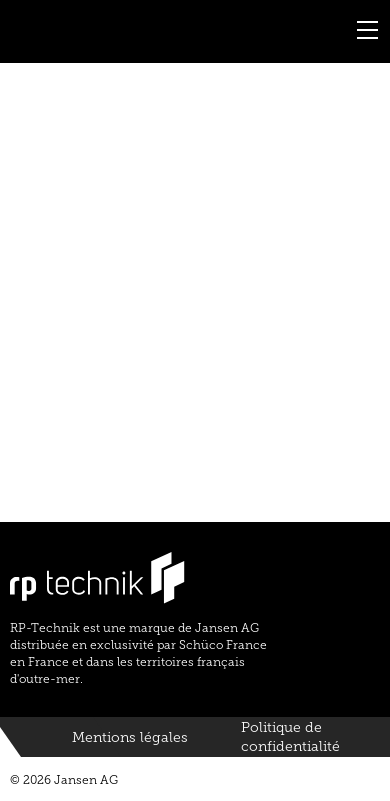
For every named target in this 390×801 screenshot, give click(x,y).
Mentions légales (130, 737)
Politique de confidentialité (290, 737)
